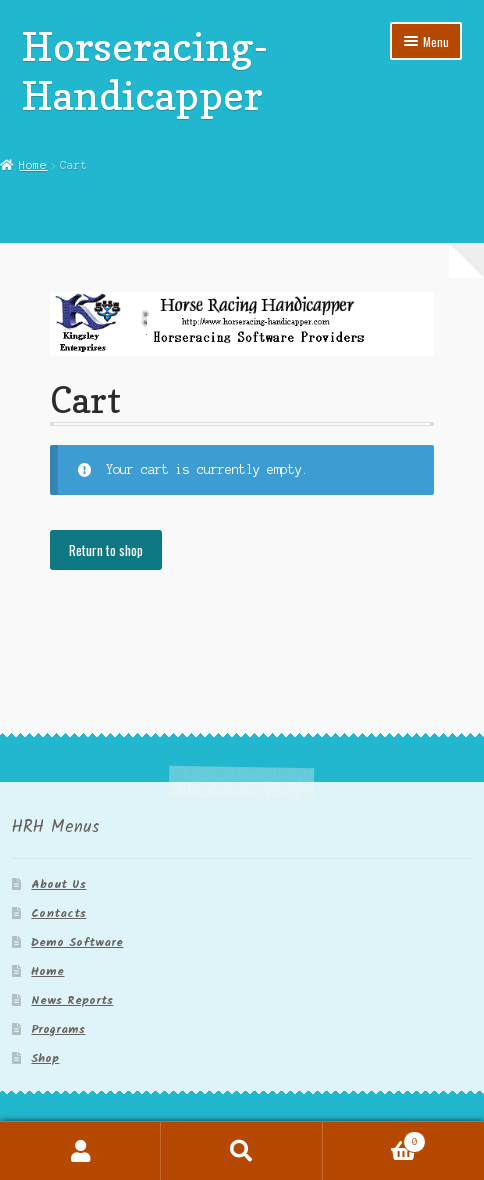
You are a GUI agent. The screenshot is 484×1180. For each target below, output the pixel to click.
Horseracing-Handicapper (145, 70)
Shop (45, 1058)
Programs (58, 1029)
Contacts (58, 913)
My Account (80, 1151)
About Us (58, 884)
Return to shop (106, 550)
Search (241, 1151)
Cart (374, 1140)
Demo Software (77, 942)
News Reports (72, 1000)
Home (33, 165)
